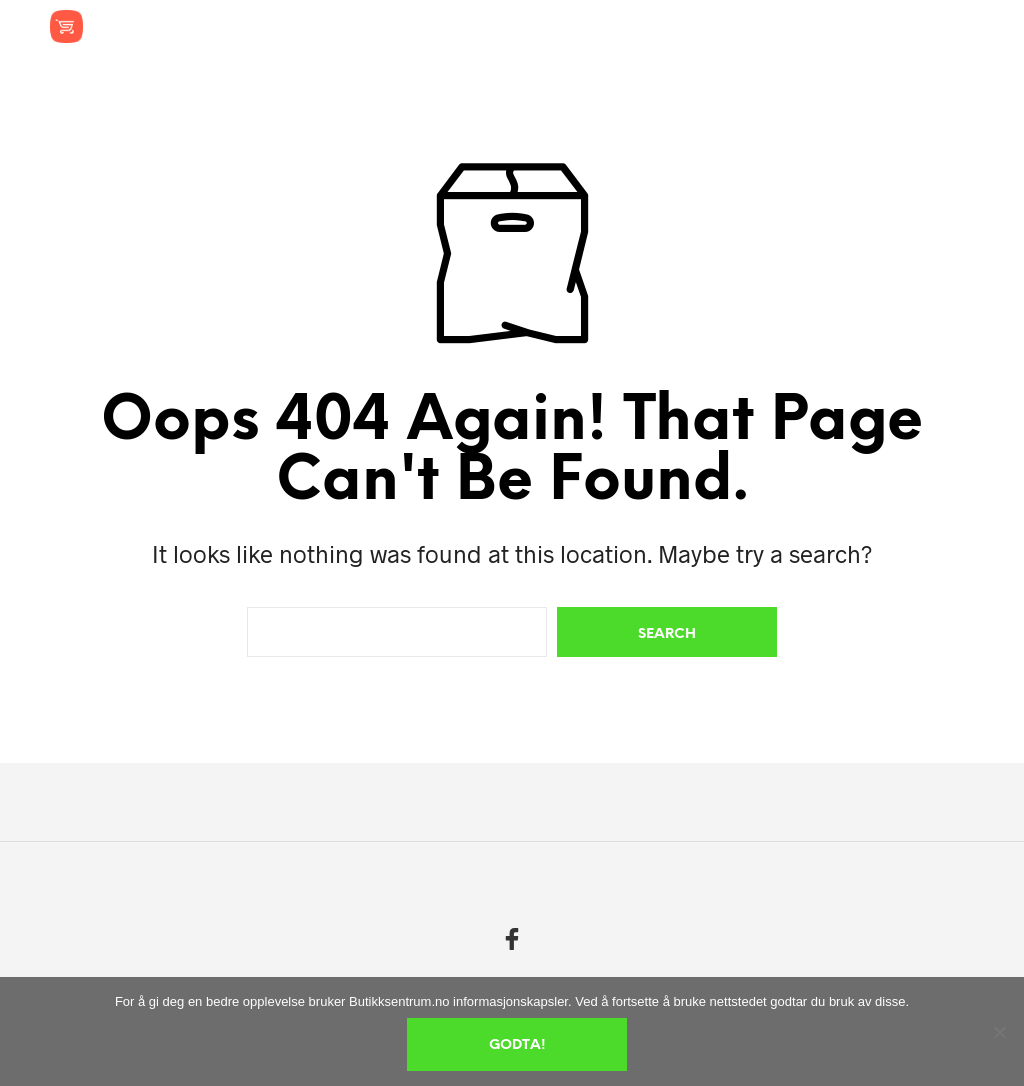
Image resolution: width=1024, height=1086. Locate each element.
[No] (999, 1032)
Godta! (517, 1045)
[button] (825, 26)
